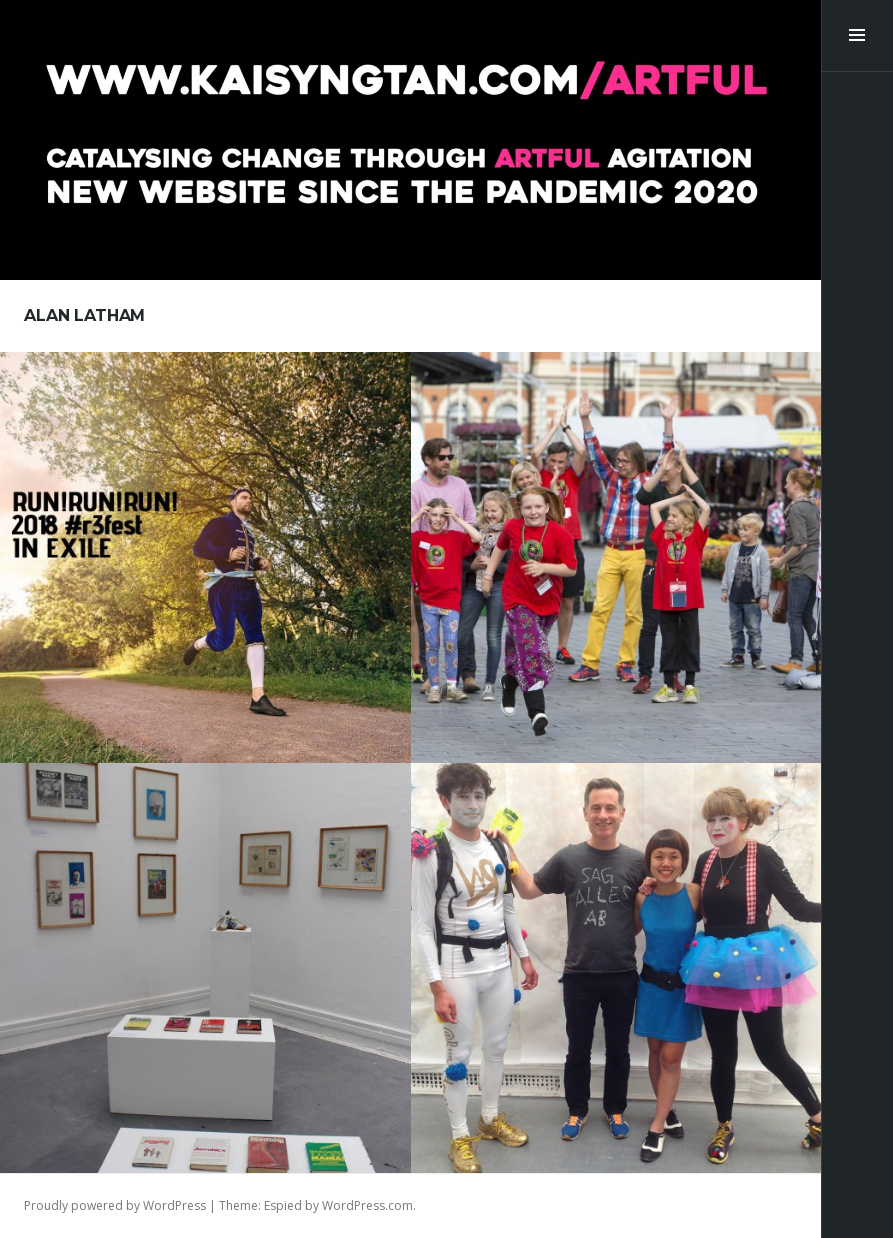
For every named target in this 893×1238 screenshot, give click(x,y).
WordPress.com (367, 1205)
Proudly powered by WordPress (115, 1205)
